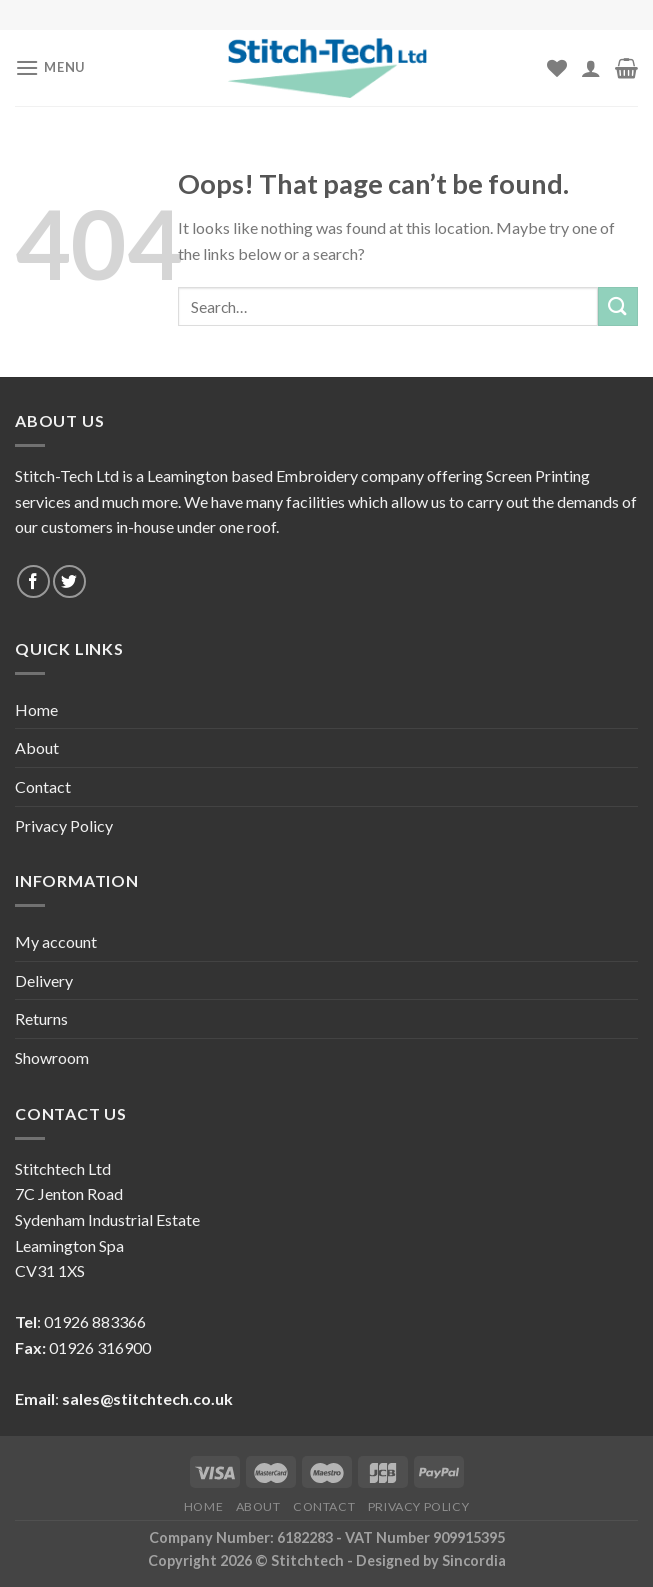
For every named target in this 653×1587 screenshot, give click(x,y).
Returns (41, 1018)
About (37, 747)
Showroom (52, 1057)
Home (36, 709)
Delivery (44, 980)
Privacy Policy (64, 825)
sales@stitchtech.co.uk (147, 1398)
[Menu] (50, 67)
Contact (43, 786)
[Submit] (618, 306)
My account (56, 941)
